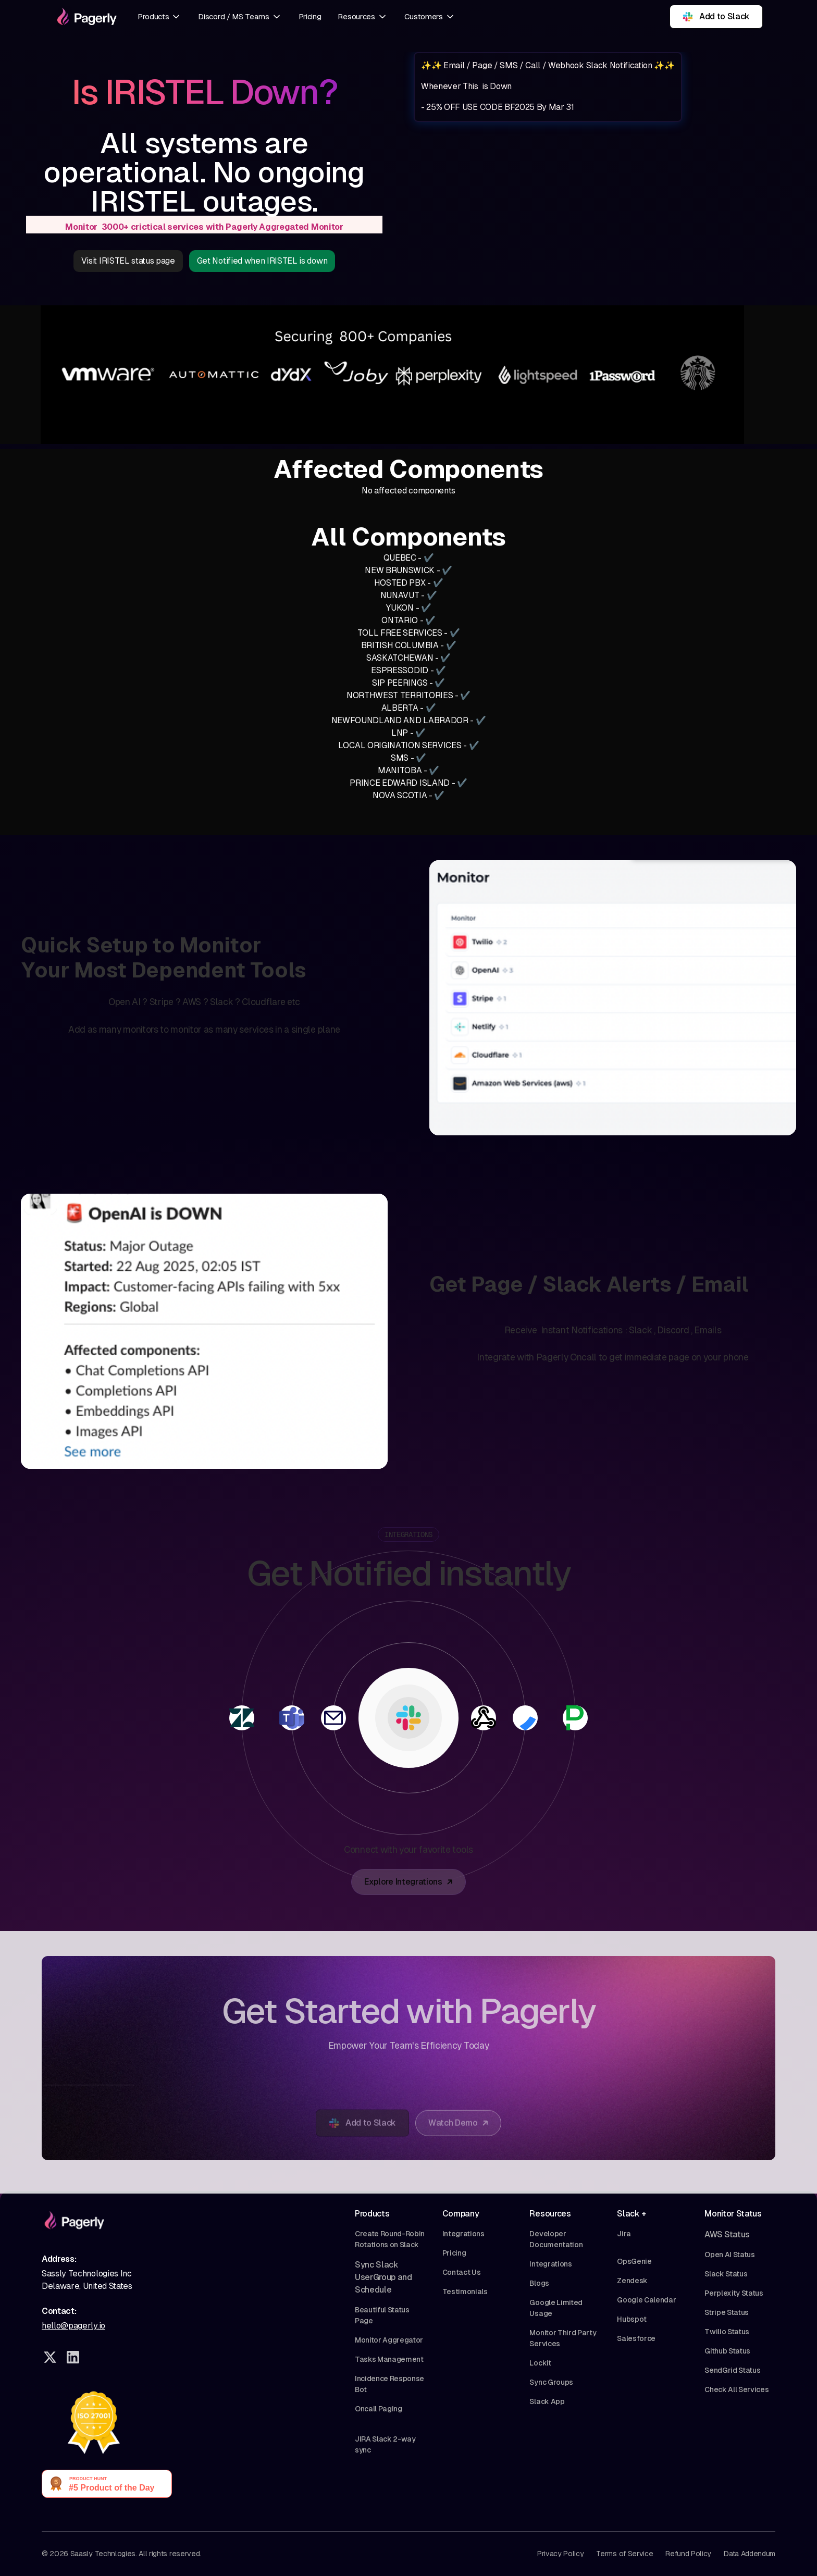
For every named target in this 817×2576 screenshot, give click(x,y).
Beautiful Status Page (382, 2315)
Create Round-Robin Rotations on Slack (390, 2239)
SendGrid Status (732, 2370)
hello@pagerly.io (73, 2326)
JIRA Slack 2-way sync (385, 2444)
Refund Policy (688, 2553)
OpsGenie (634, 2261)
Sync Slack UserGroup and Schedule (383, 2277)
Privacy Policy (560, 2553)
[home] (85, 16)
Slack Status (725, 2274)
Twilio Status (726, 2331)
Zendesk (632, 2280)
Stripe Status (726, 2312)
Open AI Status (729, 2254)
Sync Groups (551, 2382)
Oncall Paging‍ (378, 2409)
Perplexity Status (733, 2293)
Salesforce (636, 2338)
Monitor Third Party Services (562, 2338)
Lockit (540, 2363)
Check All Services (736, 2389)
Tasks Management (389, 2359)
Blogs (539, 2283)
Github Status (727, 2351)
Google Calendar (646, 2300)
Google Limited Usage (556, 2308)
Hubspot (632, 2319)
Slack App (546, 2401)
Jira (624, 2234)
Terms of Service (624, 2553)
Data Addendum (749, 2553)
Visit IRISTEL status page (128, 261)
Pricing (310, 16)
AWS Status (727, 2234)
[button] (159, 17)
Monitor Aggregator (389, 2340)
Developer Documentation (556, 2239)
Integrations (463, 2234)
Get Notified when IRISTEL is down (262, 261)
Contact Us (461, 2272)
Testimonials (465, 2291)
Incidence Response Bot (389, 2384)
